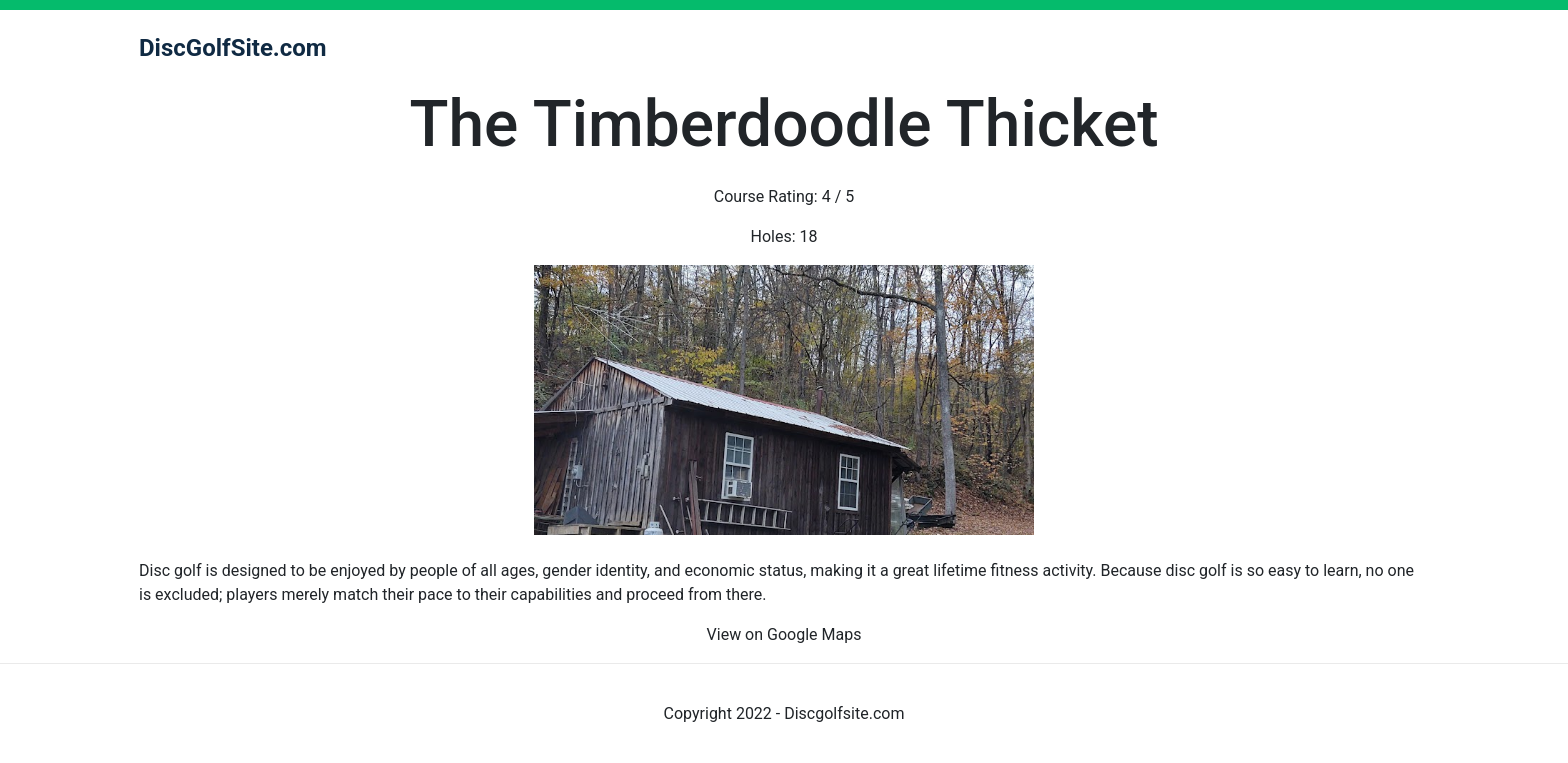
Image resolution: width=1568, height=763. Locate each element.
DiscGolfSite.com (233, 48)
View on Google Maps (784, 634)
